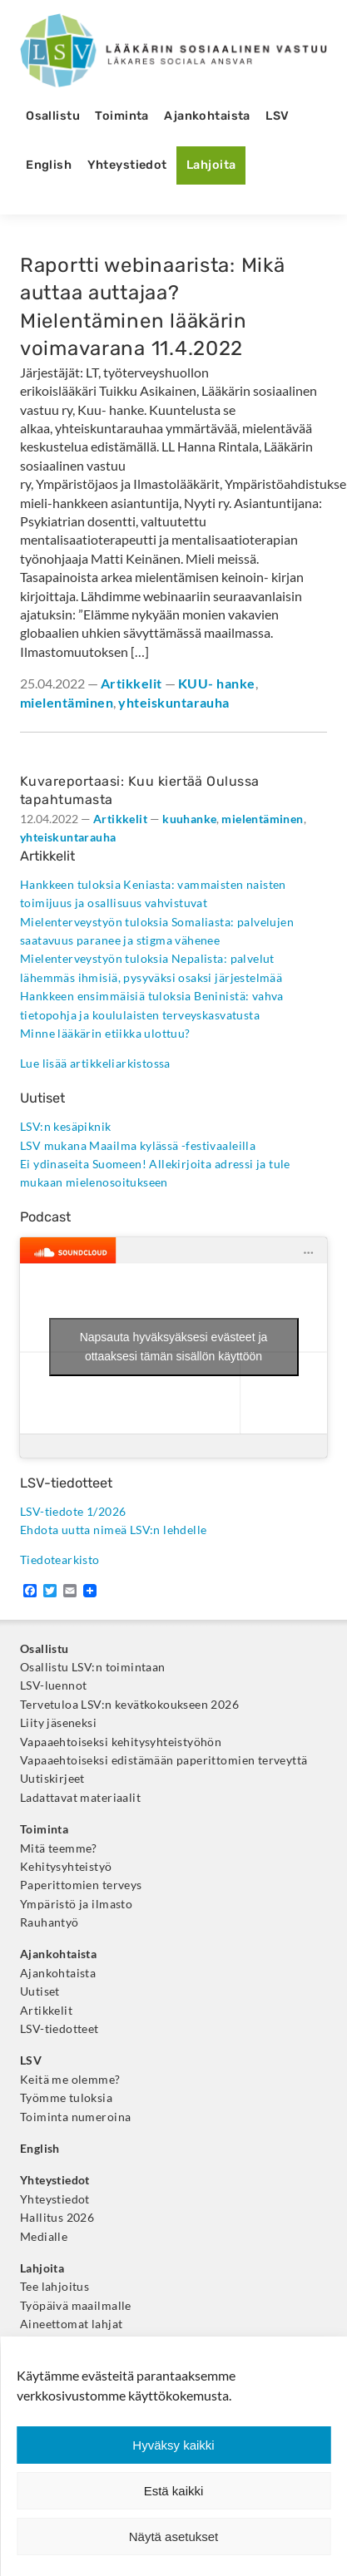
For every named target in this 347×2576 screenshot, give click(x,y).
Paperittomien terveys (81, 1885)
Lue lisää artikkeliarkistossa (95, 1063)
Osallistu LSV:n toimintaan (93, 1667)
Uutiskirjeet (52, 1778)
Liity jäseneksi (58, 1723)
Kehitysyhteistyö (66, 1866)
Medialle (43, 2236)
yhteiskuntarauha (174, 702)
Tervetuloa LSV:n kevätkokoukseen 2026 (129, 1704)
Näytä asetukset (174, 2536)
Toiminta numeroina (75, 2117)
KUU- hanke (216, 683)
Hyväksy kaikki (173, 2445)
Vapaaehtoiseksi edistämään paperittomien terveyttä (163, 1760)
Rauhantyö (49, 1922)
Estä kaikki (174, 2491)
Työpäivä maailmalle (75, 2305)
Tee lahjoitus (54, 2286)
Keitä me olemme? (70, 2079)
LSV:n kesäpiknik (66, 1126)
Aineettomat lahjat (71, 2324)
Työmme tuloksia (66, 2098)
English (49, 165)
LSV (277, 116)
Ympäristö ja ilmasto (76, 1904)
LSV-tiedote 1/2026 (73, 1511)
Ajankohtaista (207, 116)
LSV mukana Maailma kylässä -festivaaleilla (137, 1145)
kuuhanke (189, 819)
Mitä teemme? (58, 1848)
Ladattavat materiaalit (80, 1797)
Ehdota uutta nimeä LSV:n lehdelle (113, 1530)
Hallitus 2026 (57, 2217)
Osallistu (53, 116)
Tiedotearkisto (60, 1560)
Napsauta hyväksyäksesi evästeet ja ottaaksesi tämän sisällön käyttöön (174, 1346)
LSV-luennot (53, 1685)
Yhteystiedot (127, 165)
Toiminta (121, 116)
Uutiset (40, 1991)
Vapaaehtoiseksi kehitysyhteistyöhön (120, 1742)
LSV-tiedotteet (59, 2029)
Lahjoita (210, 165)
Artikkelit (131, 683)
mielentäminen (66, 702)
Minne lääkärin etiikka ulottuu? (105, 1033)
